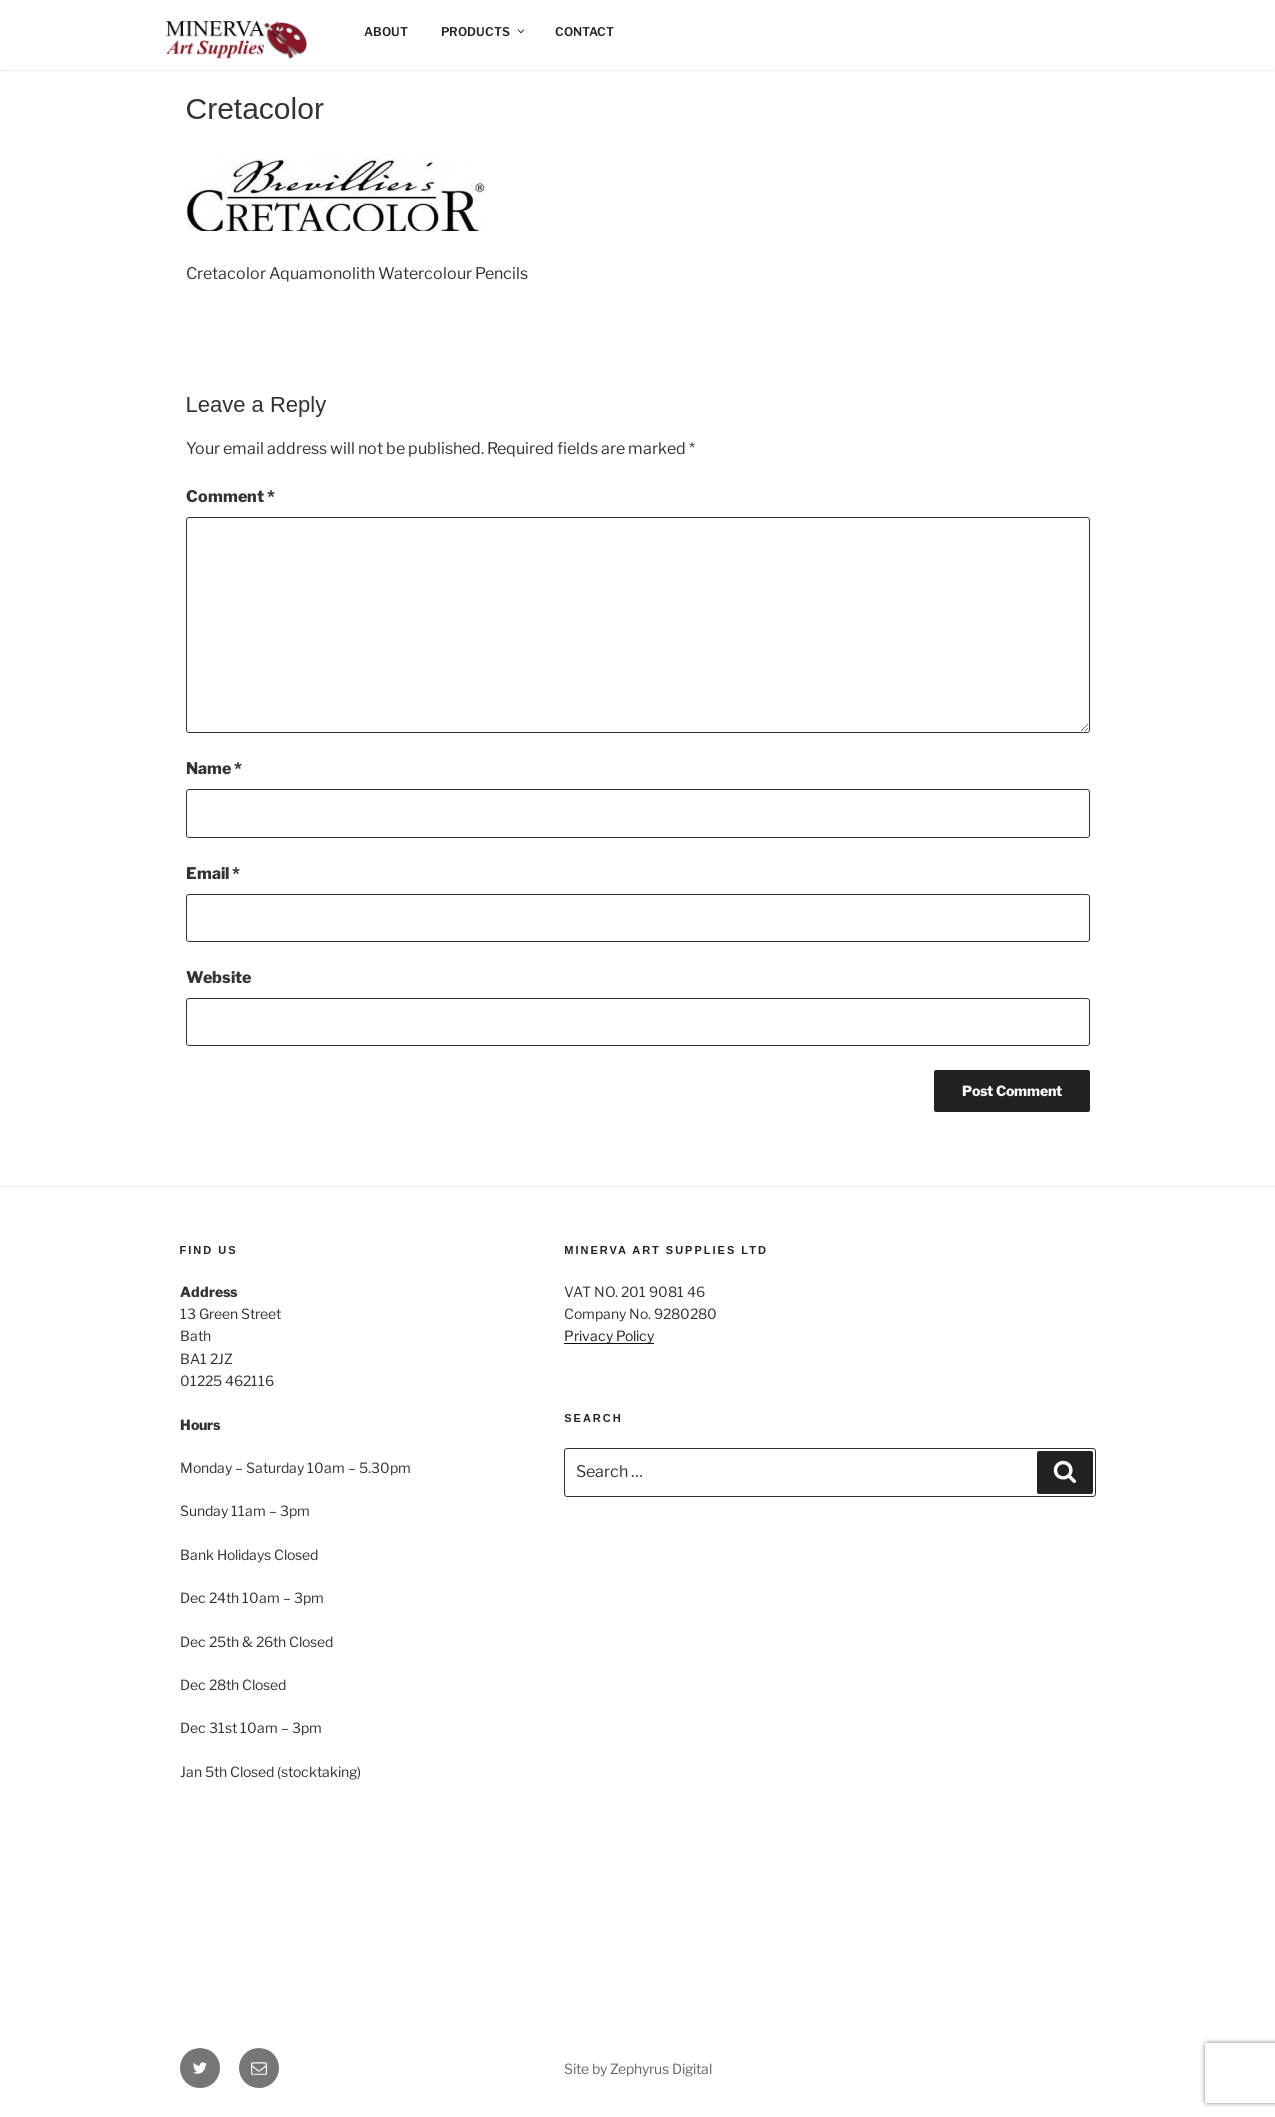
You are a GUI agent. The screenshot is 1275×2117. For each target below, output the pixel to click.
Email (213, 873)
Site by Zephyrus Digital (638, 2068)
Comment (230, 496)
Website (218, 977)
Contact (584, 31)
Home (199, 31)
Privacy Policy (609, 1335)
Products (484, 31)
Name (214, 768)
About (386, 31)
